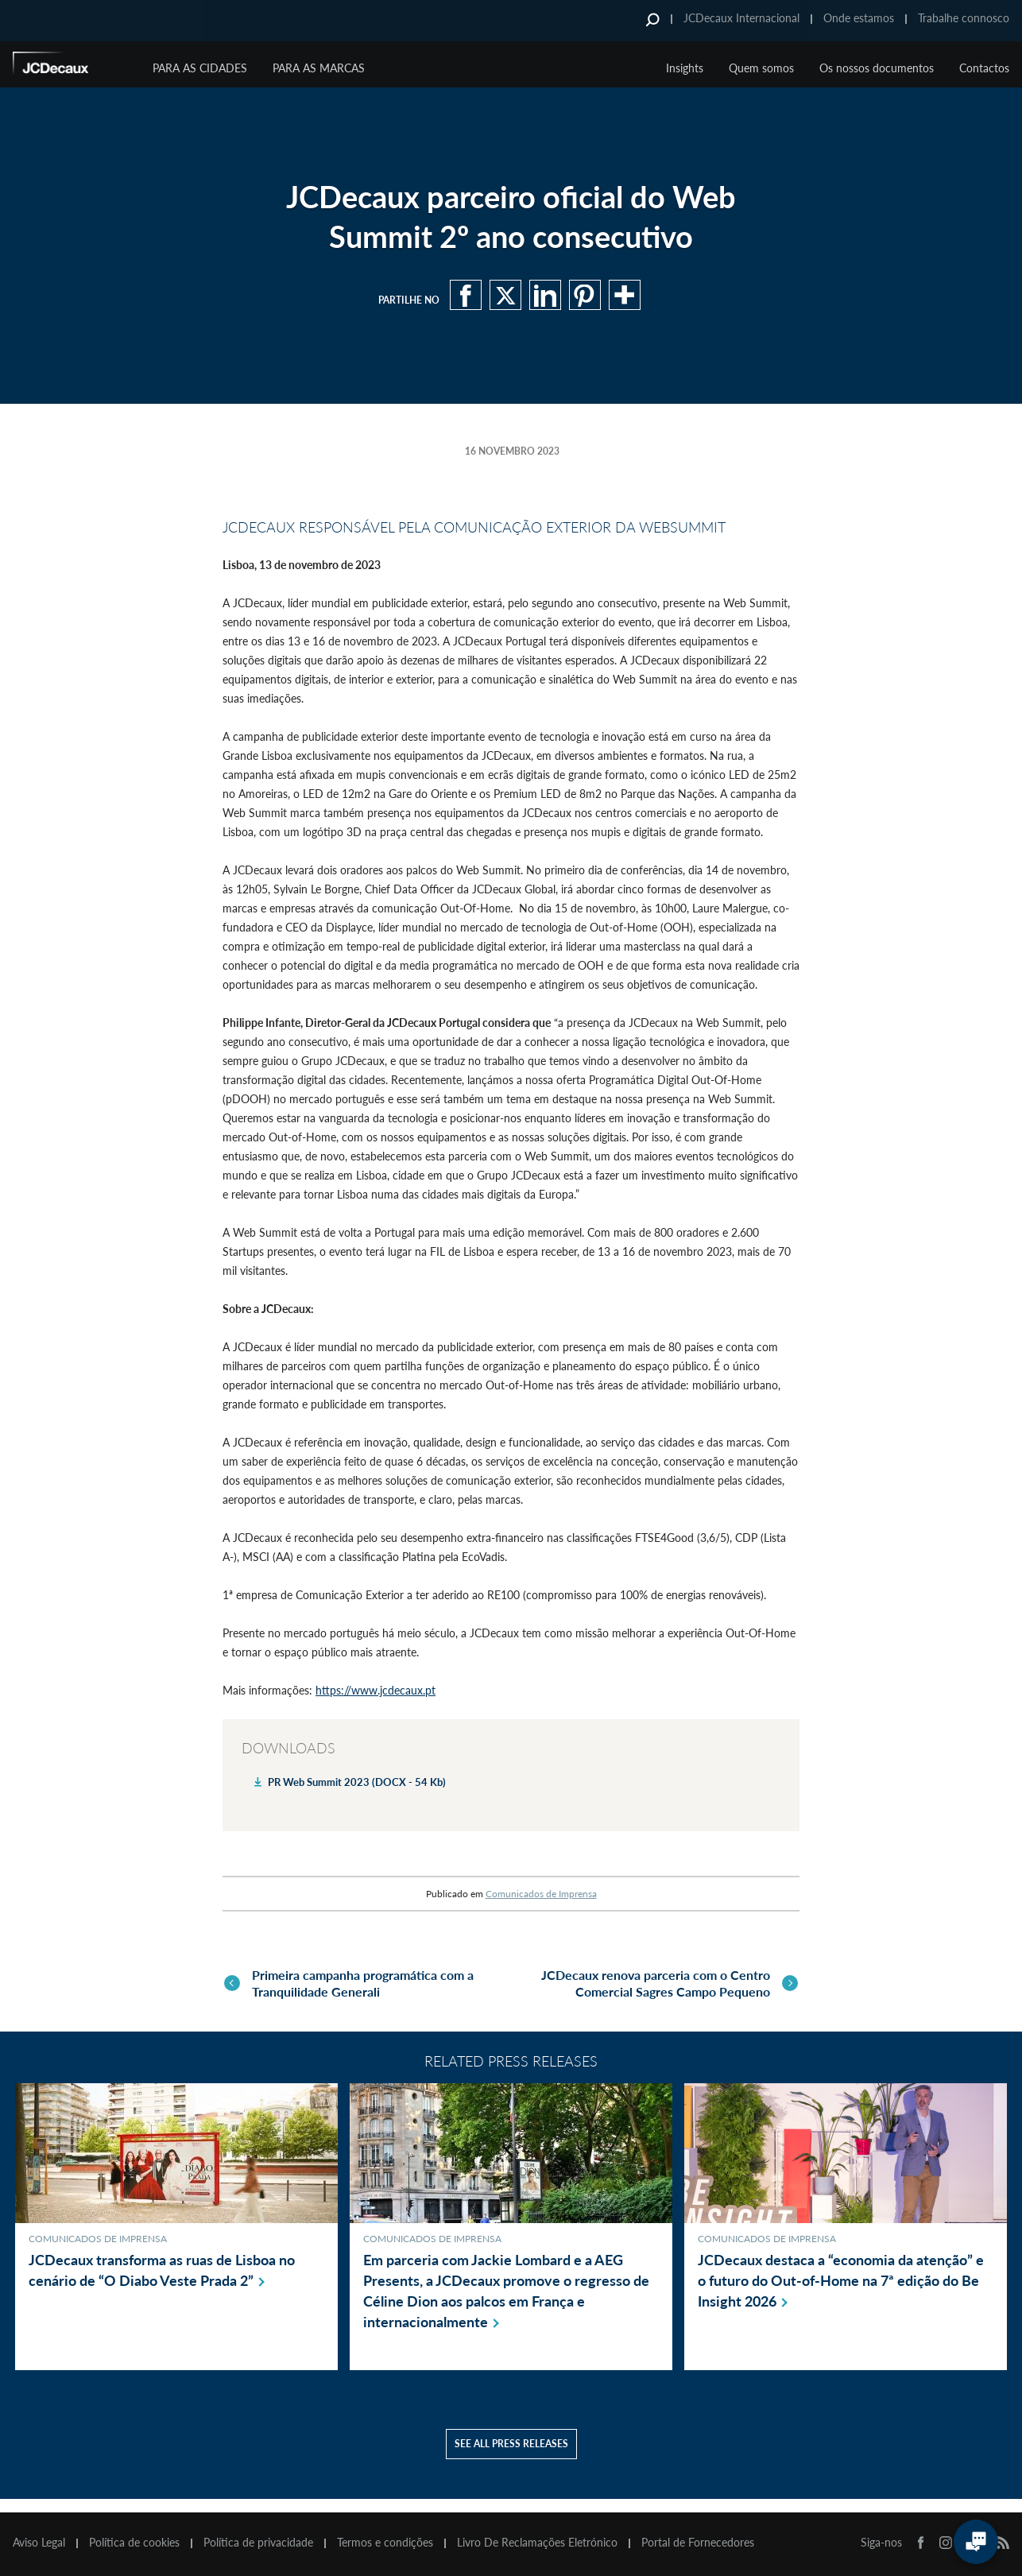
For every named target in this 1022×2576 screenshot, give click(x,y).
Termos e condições (385, 2542)
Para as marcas (319, 68)
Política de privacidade (258, 2542)
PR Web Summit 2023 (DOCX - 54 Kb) (357, 1782)
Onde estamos (858, 18)
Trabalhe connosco (963, 18)
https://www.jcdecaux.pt (376, 1690)
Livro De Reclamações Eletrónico (537, 2542)
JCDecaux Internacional (741, 18)
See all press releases (511, 2457)
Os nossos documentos (876, 68)
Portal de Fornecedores (697, 2542)
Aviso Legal (39, 2542)
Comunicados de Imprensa (541, 1894)
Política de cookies (134, 2542)
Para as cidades (200, 68)
